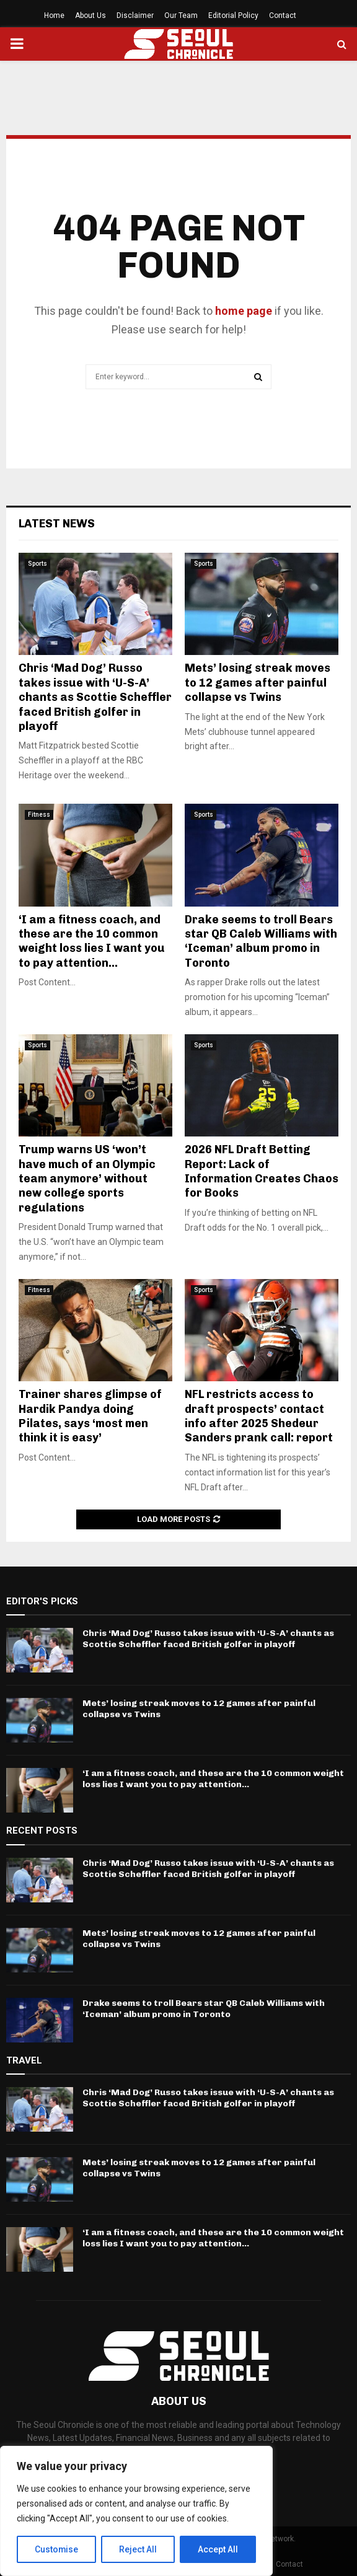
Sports (37, 563)
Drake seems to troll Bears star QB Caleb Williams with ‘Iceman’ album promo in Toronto (261, 941)
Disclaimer (135, 15)
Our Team (181, 15)
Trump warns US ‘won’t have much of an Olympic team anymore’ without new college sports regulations (87, 1179)
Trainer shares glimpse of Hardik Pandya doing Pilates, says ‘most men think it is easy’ (90, 1415)
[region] (136, 2511)
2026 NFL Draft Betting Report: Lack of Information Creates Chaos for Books (261, 1171)
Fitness (39, 814)
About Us (90, 15)
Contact (282, 15)
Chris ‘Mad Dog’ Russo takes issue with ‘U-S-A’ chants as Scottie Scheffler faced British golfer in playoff (95, 697)
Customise (57, 2549)
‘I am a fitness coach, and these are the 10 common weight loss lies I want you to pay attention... (92, 941)
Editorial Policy (233, 15)
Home (54, 15)
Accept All (218, 2549)
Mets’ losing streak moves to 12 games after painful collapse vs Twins (257, 682)
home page (243, 310)
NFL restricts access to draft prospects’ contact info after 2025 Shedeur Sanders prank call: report (259, 1415)
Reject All (138, 2549)
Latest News (57, 523)
